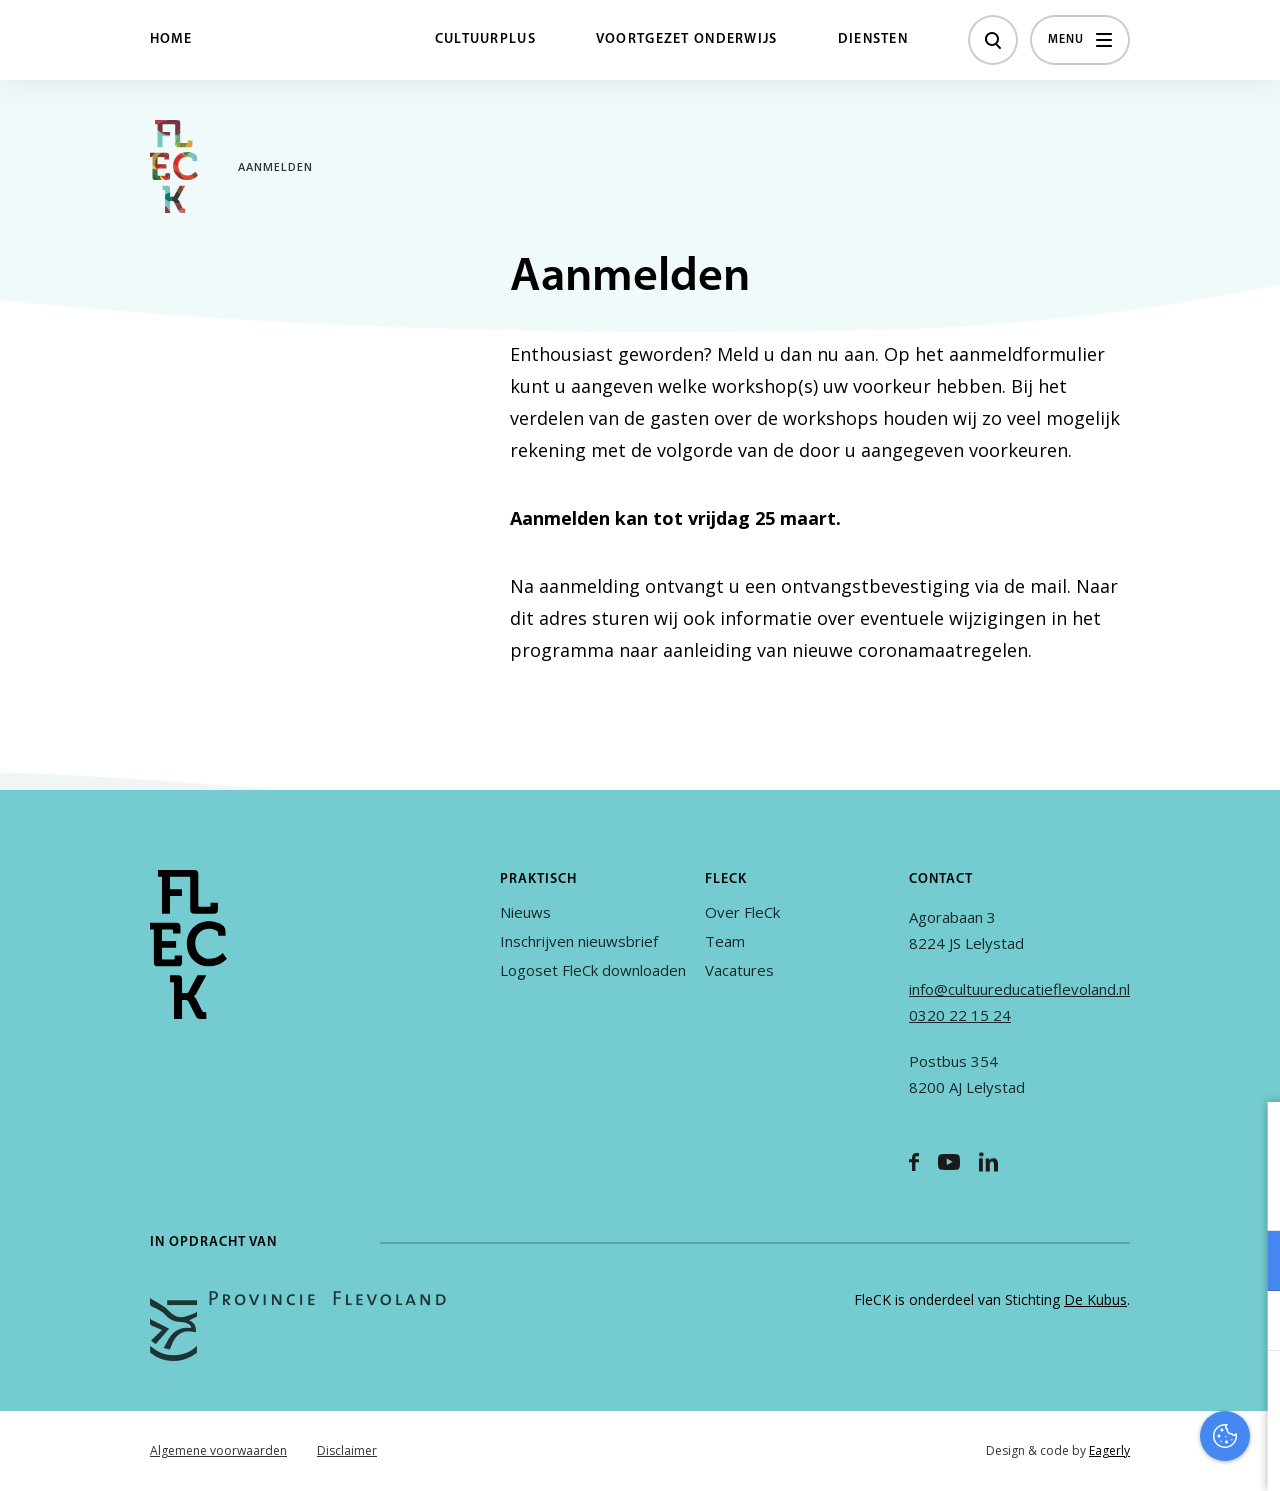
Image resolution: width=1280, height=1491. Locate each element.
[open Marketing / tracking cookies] (1248, 1323)
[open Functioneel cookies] (1248, 1263)
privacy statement (1181, 1195)
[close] (1249, 1138)
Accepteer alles (1110, 1395)
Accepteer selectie (1110, 1453)
